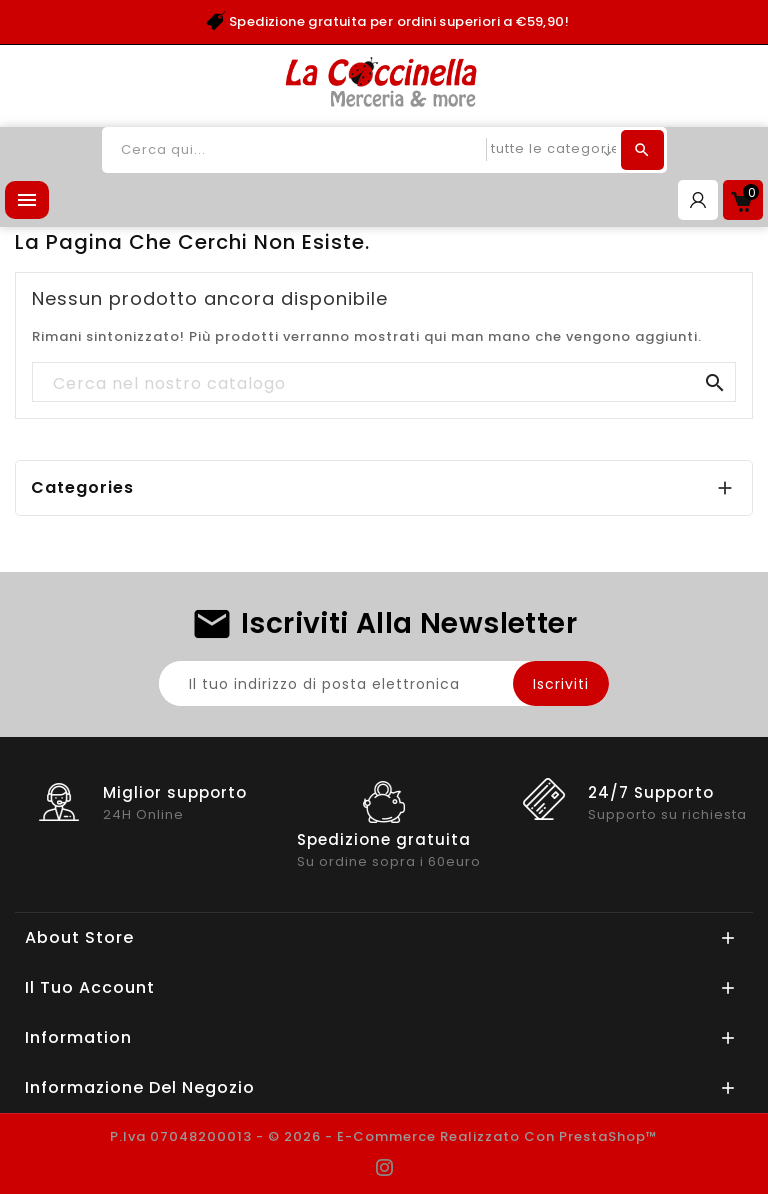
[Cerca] (384, 383)
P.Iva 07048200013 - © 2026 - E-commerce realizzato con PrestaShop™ (384, 1136)
